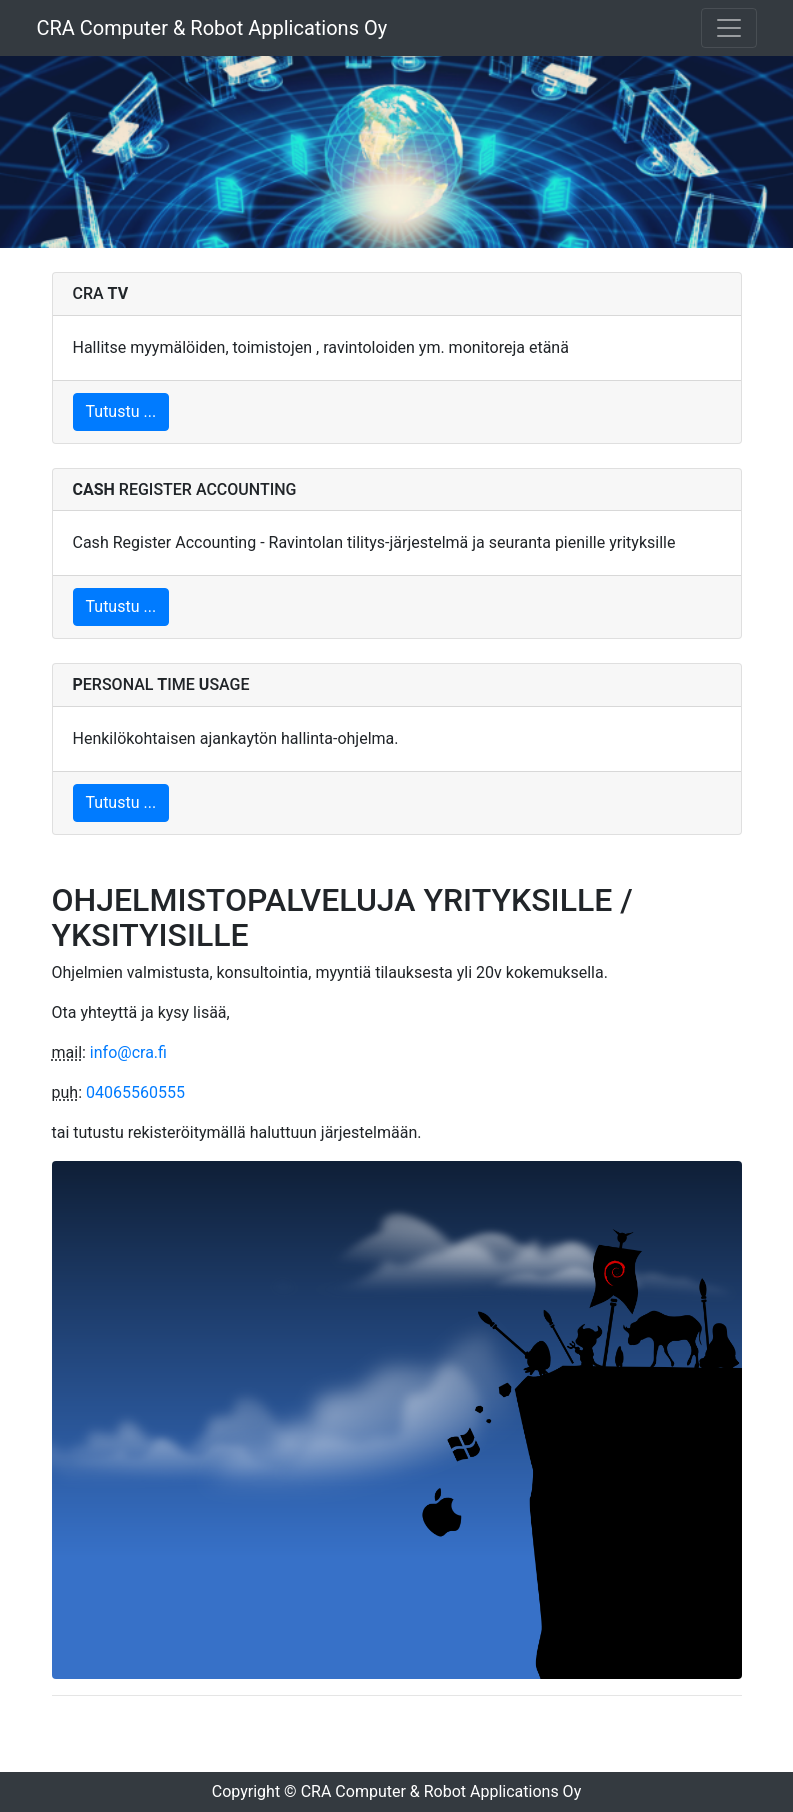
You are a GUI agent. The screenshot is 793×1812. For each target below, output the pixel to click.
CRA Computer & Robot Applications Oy (212, 28)
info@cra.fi (128, 1052)
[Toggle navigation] (729, 28)
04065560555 (135, 1092)
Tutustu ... (121, 411)
